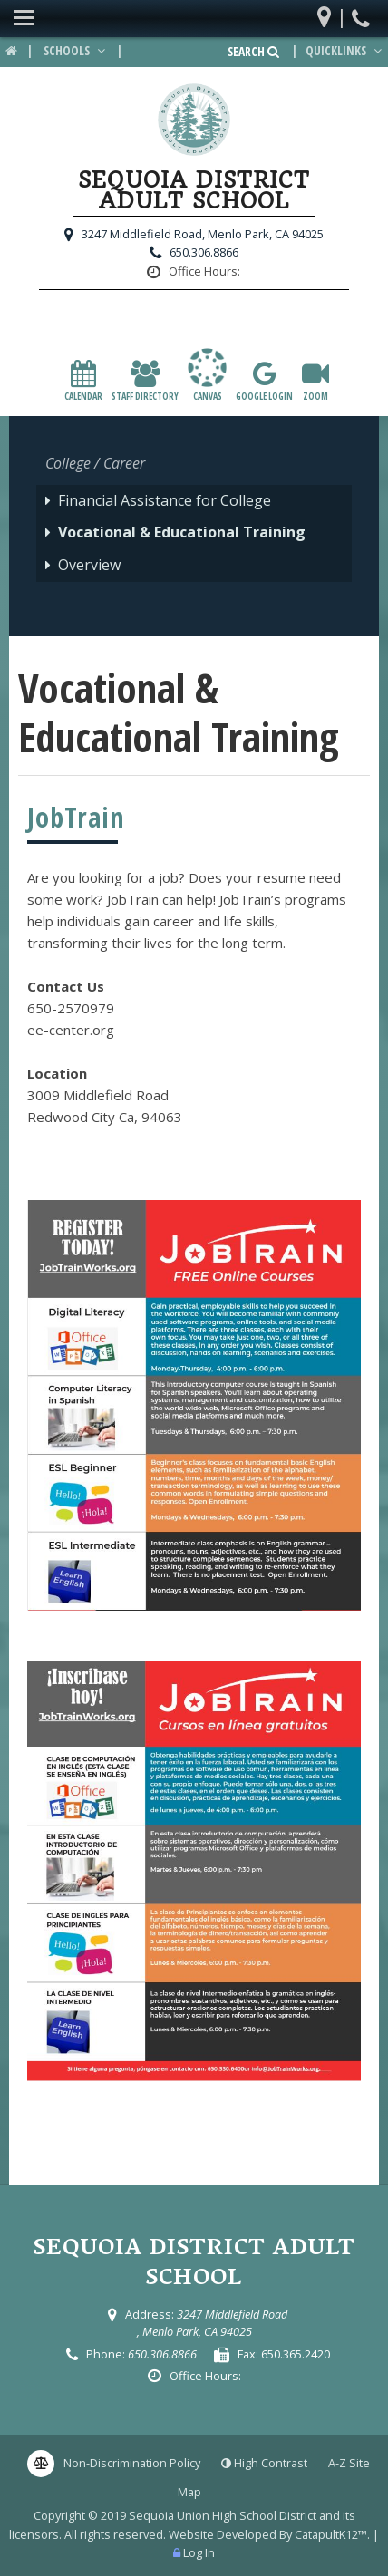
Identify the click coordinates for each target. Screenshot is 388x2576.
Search (253, 52)
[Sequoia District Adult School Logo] (194, 122)
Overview (89, 565)
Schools (76, 51)
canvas (207, 374)
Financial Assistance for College (164, 500)
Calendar (83, 381)
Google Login (264, 381)
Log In (199, 2552)
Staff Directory (145, 381)
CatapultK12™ (331, 2534)
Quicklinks (345, 51)
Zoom (315, 381)
